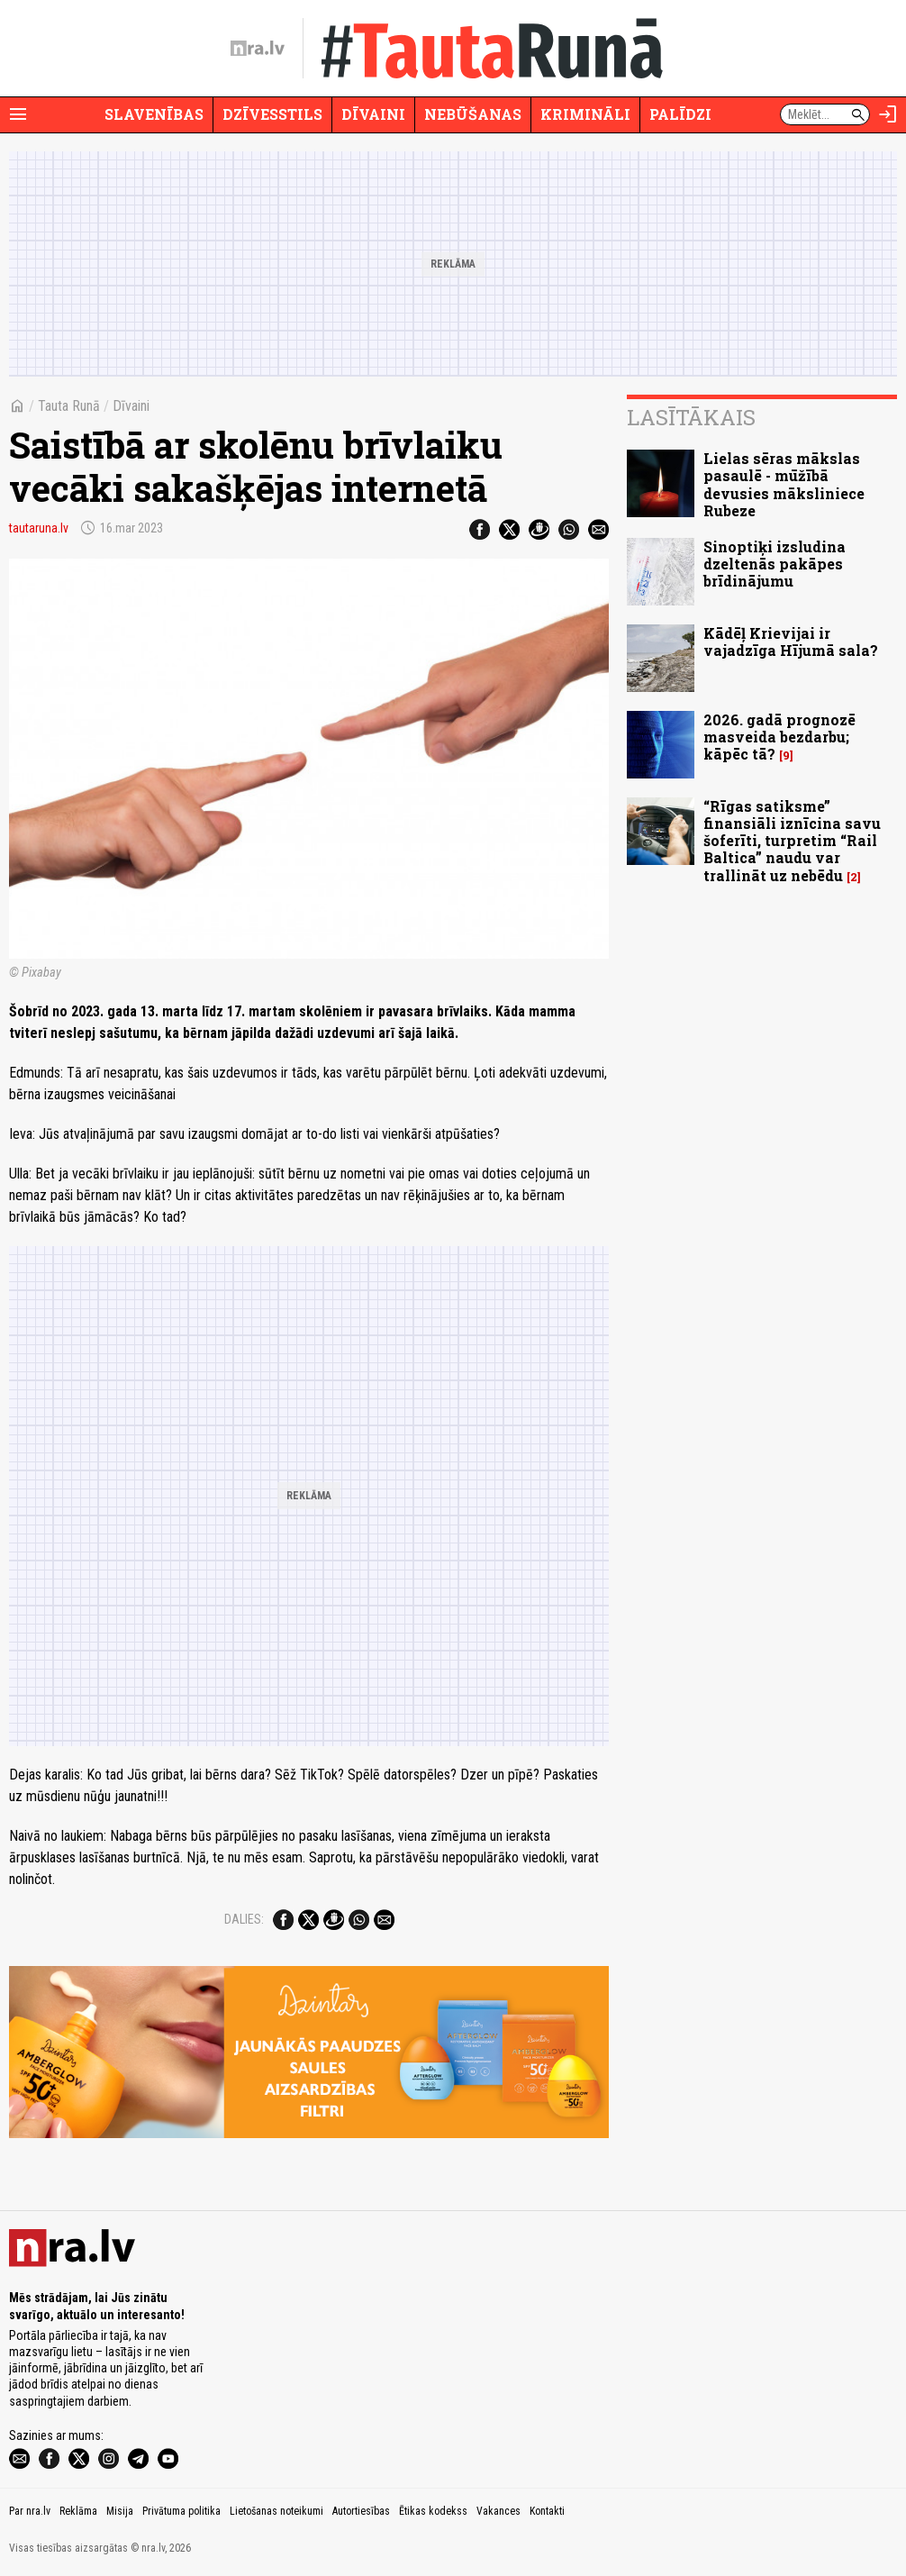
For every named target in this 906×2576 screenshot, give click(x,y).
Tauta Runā (69, 405)
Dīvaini (373, 114)
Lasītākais (691, 417)
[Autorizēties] (888, 114)
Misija (119, 2511)
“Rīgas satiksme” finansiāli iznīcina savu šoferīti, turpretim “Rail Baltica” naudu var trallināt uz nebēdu (792, 840)
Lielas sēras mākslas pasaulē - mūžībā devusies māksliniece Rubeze (784, 484)
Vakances (498, 2511)
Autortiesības (361, 2511)
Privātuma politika (181, 2511)
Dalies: (244, 1919)
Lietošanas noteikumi (276, 2511)
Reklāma (78, 2511)
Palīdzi (680, 114)
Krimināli (585, 114)
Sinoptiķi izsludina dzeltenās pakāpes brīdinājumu (774, 563)
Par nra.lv (29, 2511)
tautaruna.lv (38, 528)
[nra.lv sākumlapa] (258, 49)
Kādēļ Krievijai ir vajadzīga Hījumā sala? (790, 642)
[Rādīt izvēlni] (18, 114)
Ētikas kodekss (433, 2511)
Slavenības (154, 114)
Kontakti (547, 2511)
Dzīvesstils (272, 114)
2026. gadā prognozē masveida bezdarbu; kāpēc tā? (779, 736)
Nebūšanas (472, 114)
